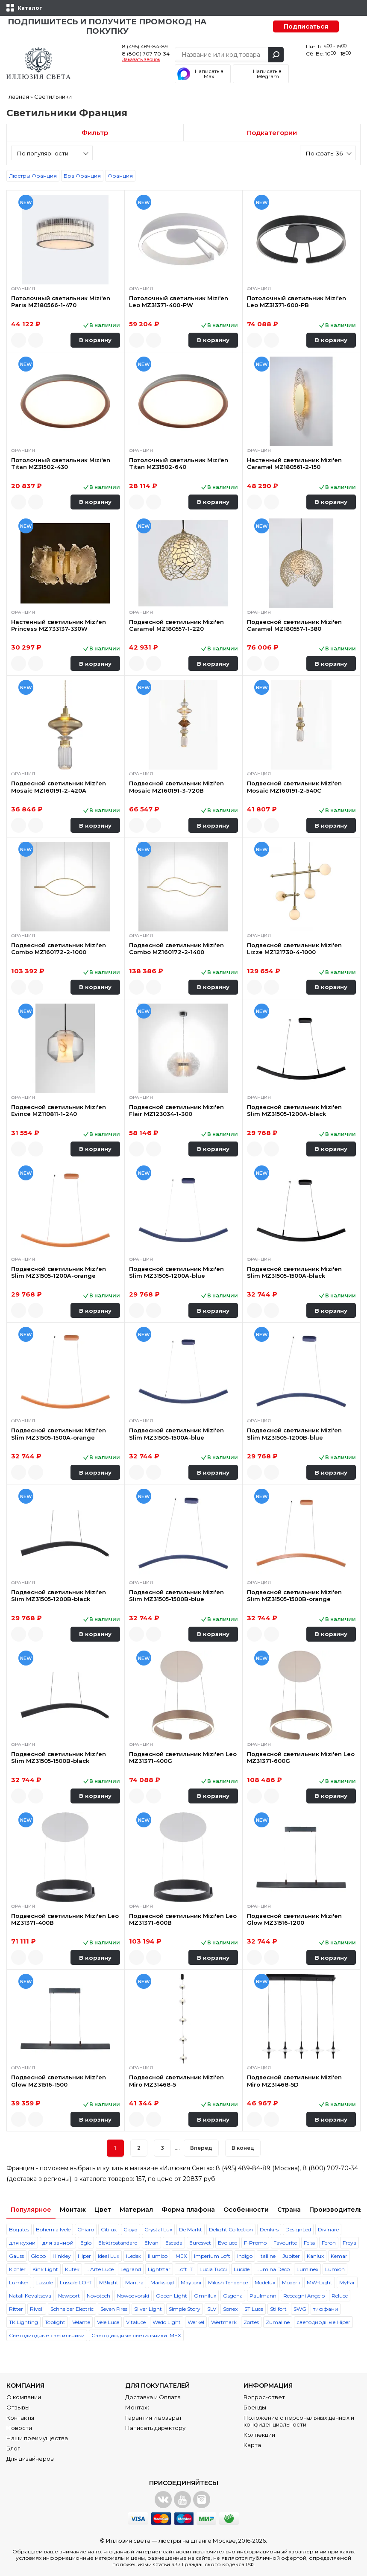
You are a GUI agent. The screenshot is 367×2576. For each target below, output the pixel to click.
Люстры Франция (33, 176)
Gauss (16, 2256)
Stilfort (278, 2309)
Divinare (328, 2229)
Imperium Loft (212, 2256)
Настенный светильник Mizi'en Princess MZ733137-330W (58, 625)
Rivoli (37, 2309)
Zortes (251, 2322)
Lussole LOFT (76, 2282)
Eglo (85, 2242)
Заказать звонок (141, 59)
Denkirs (269, 2229)
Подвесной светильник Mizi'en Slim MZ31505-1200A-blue (176, 1272)
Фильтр (95, 133)
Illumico (157, 2256)
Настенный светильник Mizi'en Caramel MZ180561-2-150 (294, 463)
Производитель (335, 2209)
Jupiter (291, 2256)
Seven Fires (113, 2309)
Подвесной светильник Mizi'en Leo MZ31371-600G (301, 1757)
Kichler (17, 2269)
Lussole (44, 2282)
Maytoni (191, 2282)
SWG (300, 2309)
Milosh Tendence (228, 2282)
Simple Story (184, 2309)
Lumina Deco (273, 2269)
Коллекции (259, 2434)
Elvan (151, 2242)
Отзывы (17, 2407)
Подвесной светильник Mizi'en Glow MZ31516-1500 (58, 2080)
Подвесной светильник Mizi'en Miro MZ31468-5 (176, 2080)
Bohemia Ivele (53, 2229)
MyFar (347, 2282)
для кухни (22, 2242)
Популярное (31, 2209)
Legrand (130, 2269)
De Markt (190, 2229)
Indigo (244, 2256)
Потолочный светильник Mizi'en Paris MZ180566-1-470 (60, 301)
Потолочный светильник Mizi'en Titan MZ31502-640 (178, 463)
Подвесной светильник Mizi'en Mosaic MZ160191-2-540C (294, 786)
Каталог (30, 8)
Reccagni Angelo (304, 2295)
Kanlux (315, 2256)
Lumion (335, 2269)
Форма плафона (188, 2209)
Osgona (233, 2295)
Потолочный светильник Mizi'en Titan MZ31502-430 (60, 463)
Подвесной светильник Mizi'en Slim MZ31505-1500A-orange (58, 1433)
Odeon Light (171, 2295)
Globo (38, 2256)
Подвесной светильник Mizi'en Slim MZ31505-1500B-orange (294, 1595)
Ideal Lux (108, 2256)
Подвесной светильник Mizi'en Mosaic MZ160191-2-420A (58, 786)
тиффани (325, 2309)
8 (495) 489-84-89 (145, 46)
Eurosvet (200, 2242)
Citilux (109, 2229)
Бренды (255, 2407)
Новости (19, 2427)
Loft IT (185, 2269)
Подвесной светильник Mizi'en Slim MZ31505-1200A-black (294, 1110)
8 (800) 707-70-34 (146, 53)
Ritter (16, 2309)
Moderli (291, 2282)
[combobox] (52, 153)
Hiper (84, 2256)
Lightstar (159, 2269)
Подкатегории (272, 133)
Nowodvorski (133, 2295)
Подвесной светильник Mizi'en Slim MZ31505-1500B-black (58, 1757)
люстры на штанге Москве (197, 2540)
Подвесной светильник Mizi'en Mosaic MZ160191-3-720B (176, 786)
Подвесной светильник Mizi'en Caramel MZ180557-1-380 (294, 625)
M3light (108, 2282)
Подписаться (306, 26)
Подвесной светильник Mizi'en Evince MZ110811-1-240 (58, 1110)
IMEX (180, 2256)
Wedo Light (167, 2322)
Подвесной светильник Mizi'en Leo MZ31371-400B (65, 1919)
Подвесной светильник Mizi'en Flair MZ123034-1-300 (176, 1110)
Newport (69, 2295)
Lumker (19, 2282)
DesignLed (298, 2229)
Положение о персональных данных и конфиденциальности (299, 2421)
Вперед (201, 2148)
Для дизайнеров (30, 2458)
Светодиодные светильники (47, 2335)
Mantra (134, 2282)
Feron (329, 2242)
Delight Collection (231, 2229)
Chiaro (85, 2229)
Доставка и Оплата (153, 2397)
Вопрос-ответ (264, 2397)
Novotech (98, 2295)
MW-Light (319, 2282)
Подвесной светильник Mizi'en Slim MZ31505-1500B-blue (176, 1595)
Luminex (307, 2269)
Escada (173, 2242)
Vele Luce (108, 2322)
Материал (136, 2209)
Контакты (20, 2417)
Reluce (340, 2295)
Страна (289, 2209)
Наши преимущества (37, 2438)
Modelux (265, 2282)
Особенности (246, 2209)
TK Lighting (23, 2322)
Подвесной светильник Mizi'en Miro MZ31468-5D (294, 2080)
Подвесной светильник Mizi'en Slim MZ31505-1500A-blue (176, 1433)
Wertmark (224, 2322)
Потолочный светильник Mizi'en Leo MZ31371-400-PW (178, 301)
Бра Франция (82, 176)
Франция (120, 176)
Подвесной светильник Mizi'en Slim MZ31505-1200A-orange (58, 1272)
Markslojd (162, 2282)
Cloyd (130, 2229)
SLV (211, 2309)
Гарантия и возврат (153, 2417)
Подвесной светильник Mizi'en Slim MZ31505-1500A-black (294, 1272)
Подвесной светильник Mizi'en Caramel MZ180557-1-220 (176, 625)
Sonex (230, 2309)
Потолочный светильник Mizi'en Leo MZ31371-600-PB (296, 301)
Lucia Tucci (213, 2269)
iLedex (133, 2256)
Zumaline (278, 2322)
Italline (267, 2256)
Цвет (102, 2209)
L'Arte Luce (100, 2269)
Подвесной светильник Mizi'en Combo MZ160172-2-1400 (176, 948)
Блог (13, 2448)
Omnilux (205, 2295)
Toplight (55, 2322)
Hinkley (62, 2256)
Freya (349, 2242)
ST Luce (253, 2309)
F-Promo (255, 2242)
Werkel (196, 2322)
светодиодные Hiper (323, 2322)
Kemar (339, 2256)
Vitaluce (136, 2322)
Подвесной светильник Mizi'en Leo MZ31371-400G (183, 1757)
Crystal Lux (158, 2229)
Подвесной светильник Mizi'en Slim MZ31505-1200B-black (58, 1595)
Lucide (242, 2269)
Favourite (285, 2242)
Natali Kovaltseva (30, 2295)
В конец (243, 2148)
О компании (23, 2397)
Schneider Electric (72, 2309)
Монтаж (73, 2209)
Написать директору (155, 2427)
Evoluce (227, 2242)
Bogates (19, 2229)
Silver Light (148, 2309)
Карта (252, 2444)
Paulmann (263, 2295)
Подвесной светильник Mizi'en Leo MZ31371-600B (183, 1919)
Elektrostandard (118, 2242)
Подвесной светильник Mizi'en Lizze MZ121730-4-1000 (294, 948)
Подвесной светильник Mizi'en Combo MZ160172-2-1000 (58, 948)
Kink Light (45, 2269)
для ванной (57, 2242)
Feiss (309, 2242)
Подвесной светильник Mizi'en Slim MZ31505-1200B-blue (294, 1433)
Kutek (72, 2269)
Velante (81, 2322)
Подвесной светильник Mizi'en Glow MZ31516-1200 (294, 1919)
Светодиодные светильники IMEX (136, 2335)
